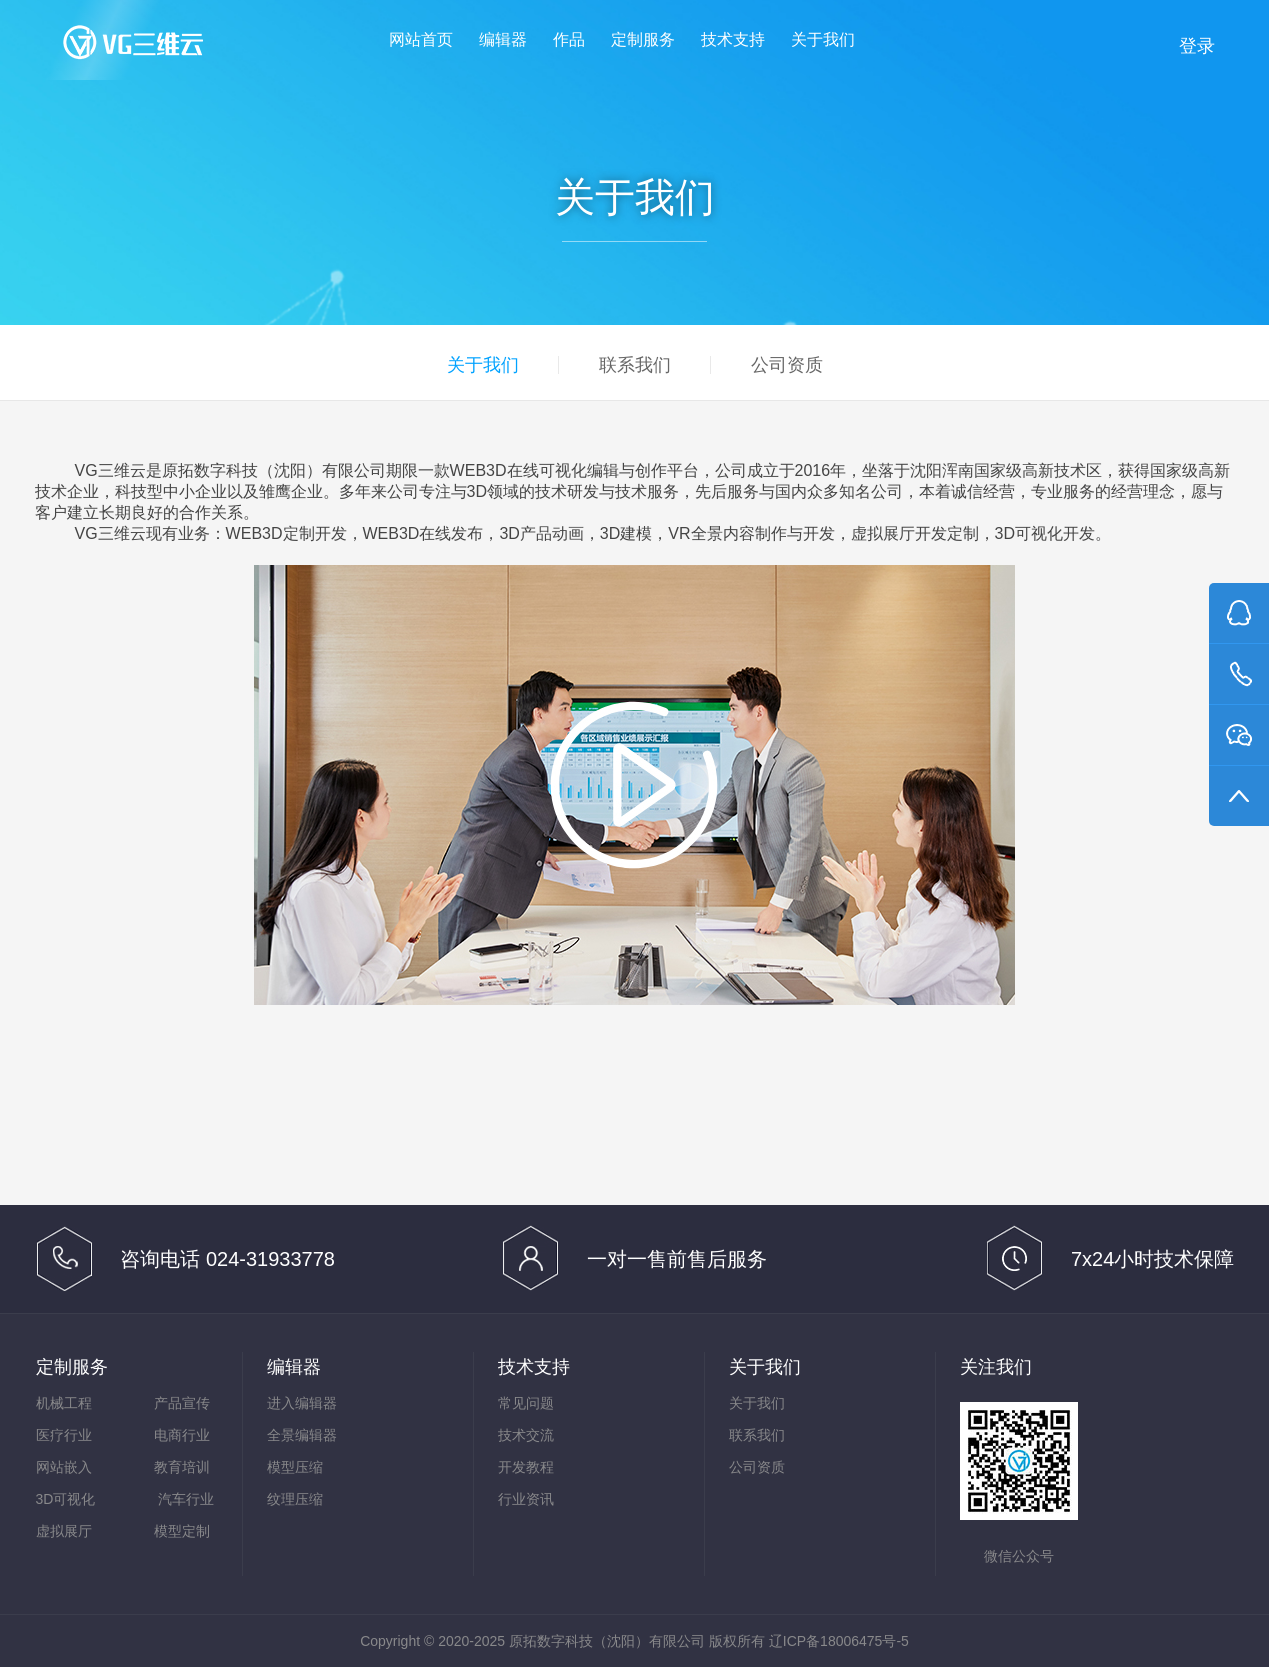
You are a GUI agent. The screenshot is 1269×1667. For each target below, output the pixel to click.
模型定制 (182, 1531)
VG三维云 (153, 46)
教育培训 (182, 1467)
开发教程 (526, 1467)
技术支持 (733, 39)
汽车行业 (186, 1499)
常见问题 (526, 1403)
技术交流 (526, 1435)
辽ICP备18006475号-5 (839, 1641)
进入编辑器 (302, 1403)
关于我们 (823, 39)
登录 (1197, 46)
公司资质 (787, 365)
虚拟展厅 (64, 1531)
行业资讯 (526, 1499)
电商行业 (182, 1435)
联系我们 (635, 365)
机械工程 (64, 1403)
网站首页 (421, 39)
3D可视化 (66, 1499)
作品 (569, 39)
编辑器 (503, 39)
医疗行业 (64, 1435)
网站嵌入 (64, 1467)
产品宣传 (182, 1403)
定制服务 (643, 39)
